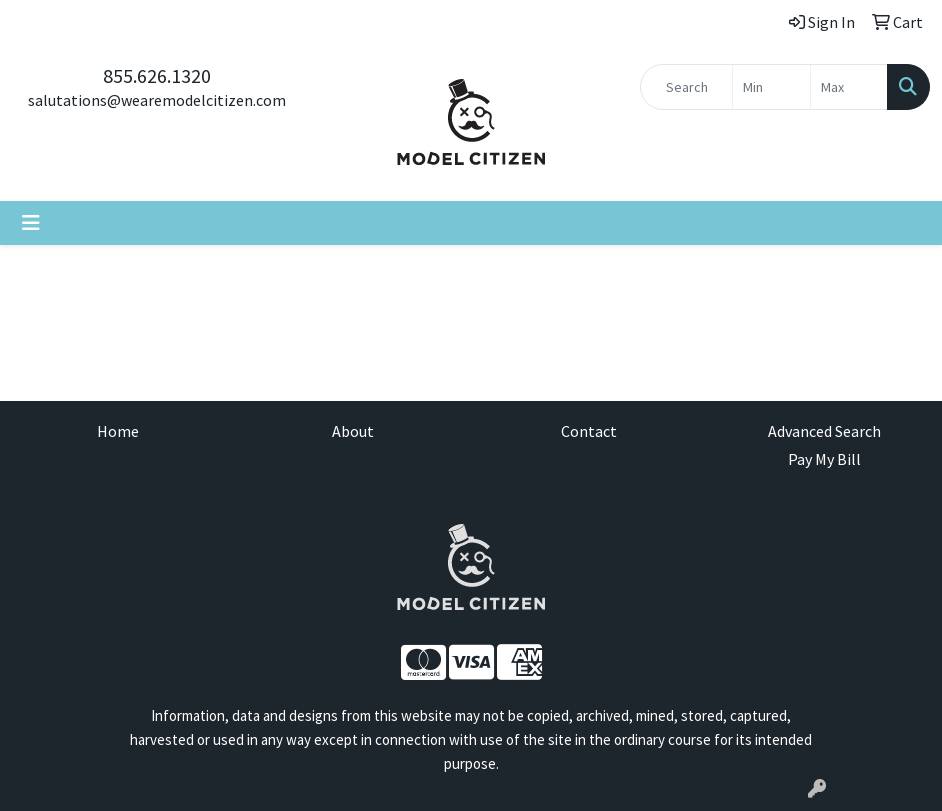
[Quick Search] (686, 87)
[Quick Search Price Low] (771, 87)
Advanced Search (824, 431)
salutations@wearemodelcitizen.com (157, 100)
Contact (589, 431)
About (353, 431)
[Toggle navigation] (31, 223)
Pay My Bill (824, 459)
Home (118, 431)
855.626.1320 (157, 75)
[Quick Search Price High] (849, 87)
